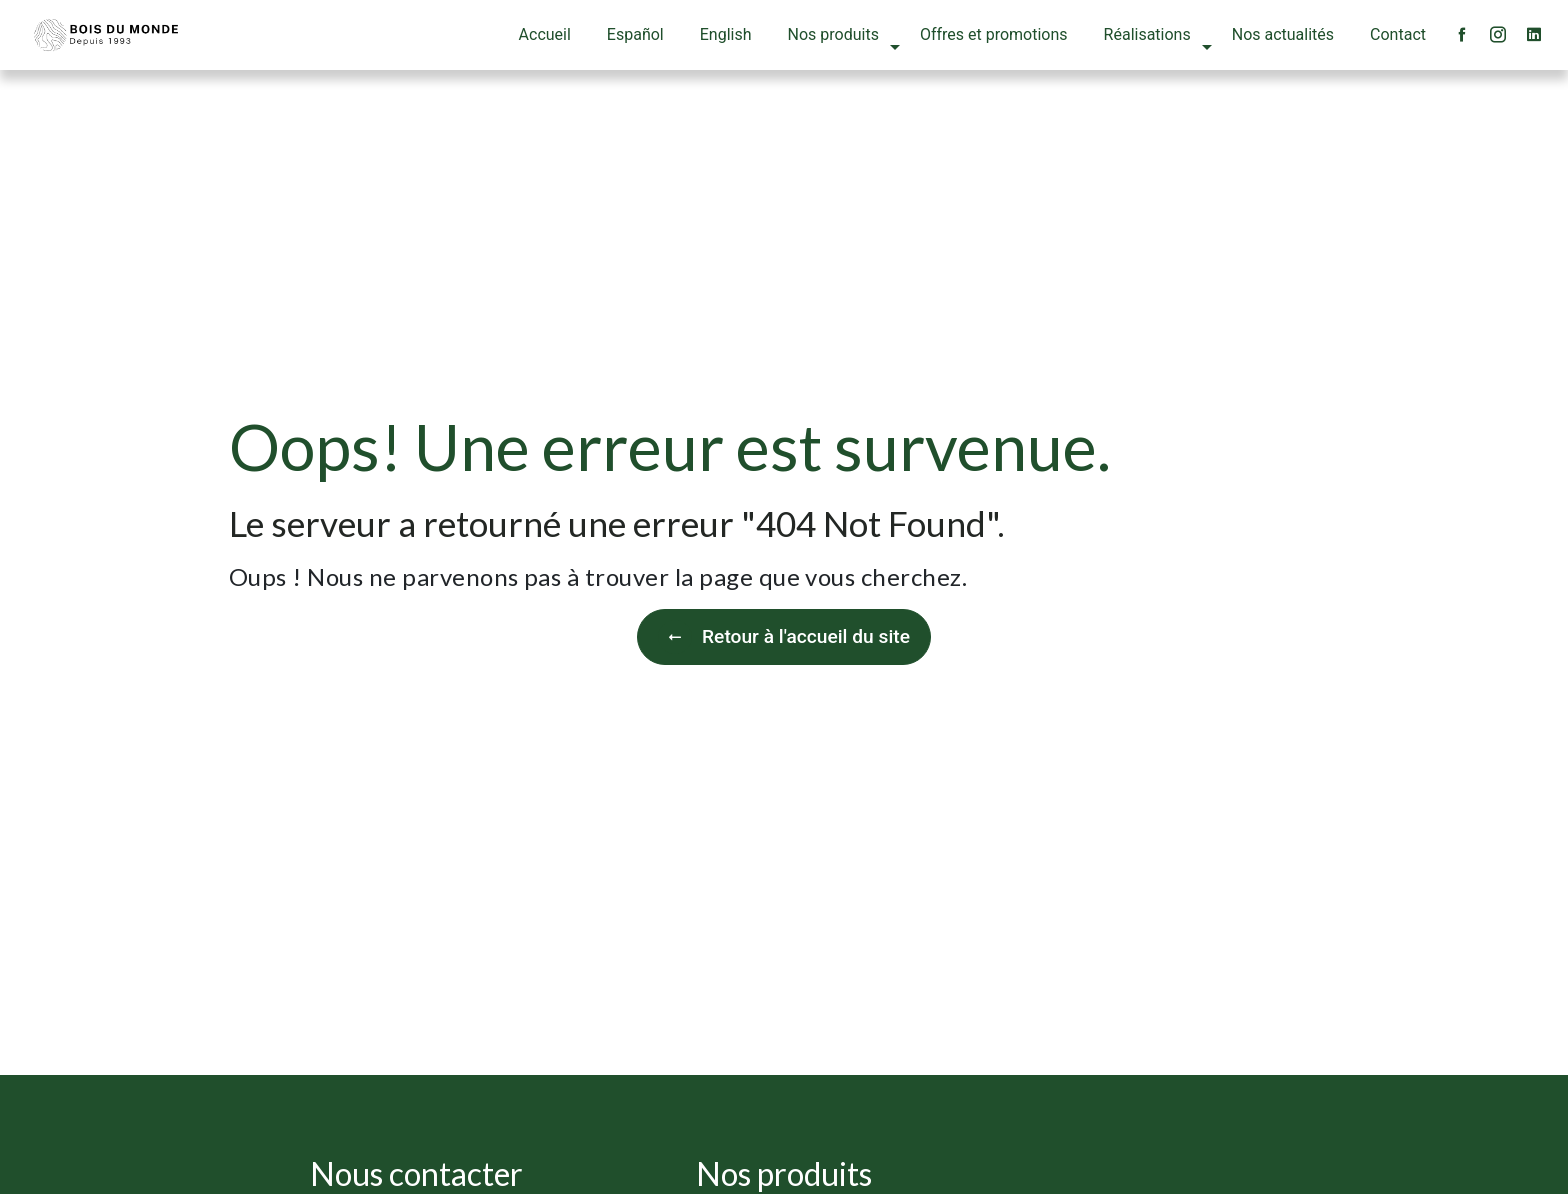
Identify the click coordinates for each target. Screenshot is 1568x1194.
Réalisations (1147, 34)
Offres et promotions (994, 34)
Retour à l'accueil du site (784, 637)
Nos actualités (1283, 34)
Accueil (545, 34)
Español (635, 34)
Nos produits (833, 34)
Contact (1398, 34)
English (726, 34)
